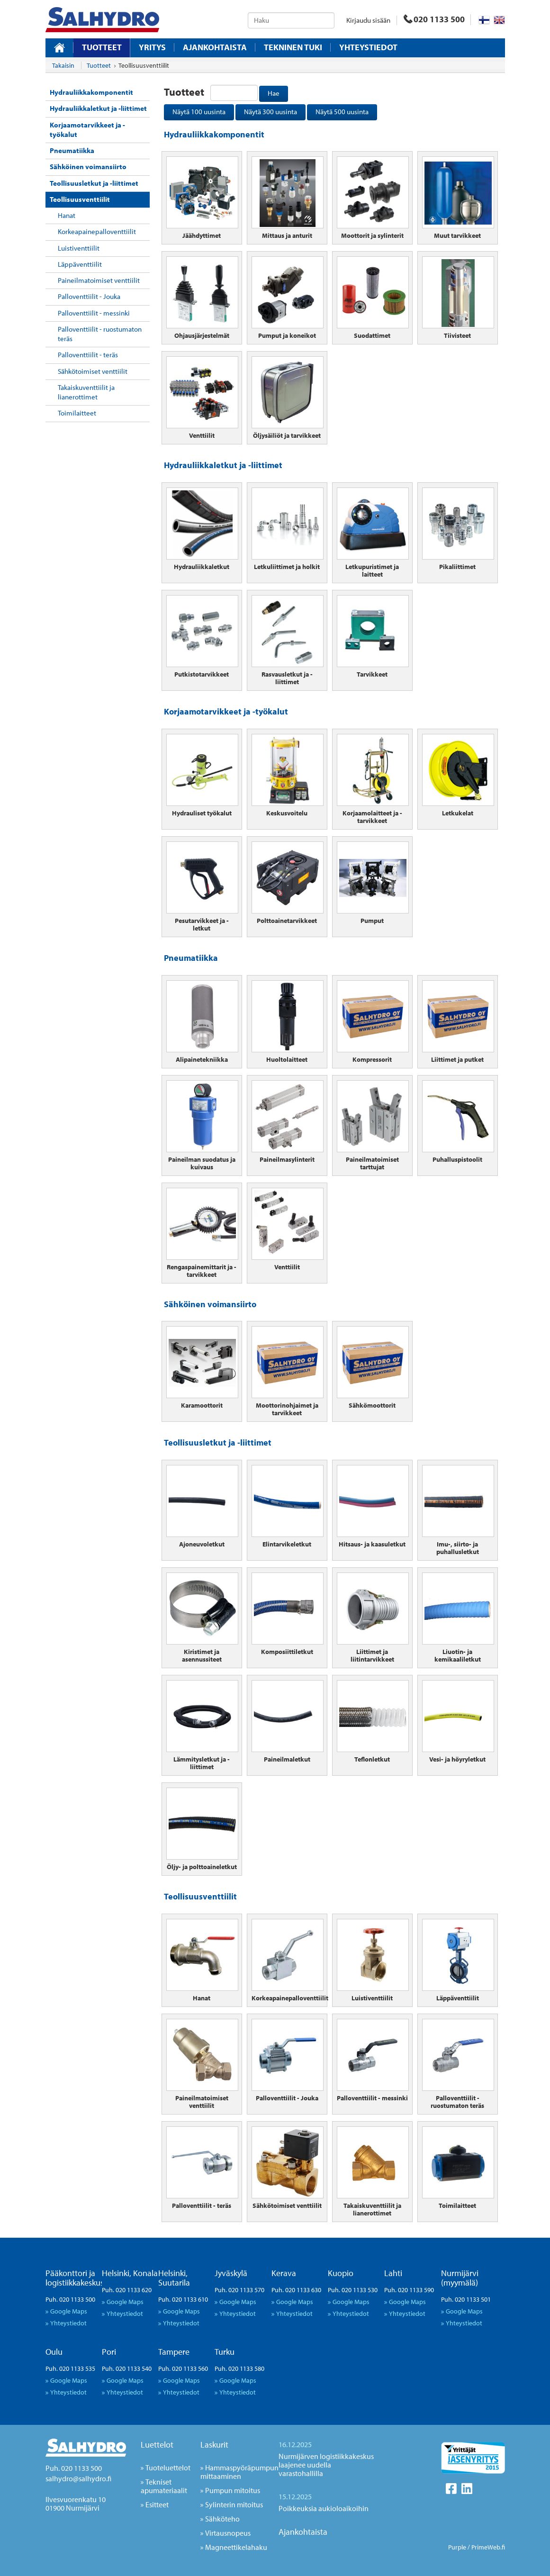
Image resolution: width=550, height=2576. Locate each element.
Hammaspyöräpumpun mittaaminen (239, 2472)
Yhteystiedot (368, 47)
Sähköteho (222, 2518)
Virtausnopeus (228, 2533)
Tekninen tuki (293, 47)
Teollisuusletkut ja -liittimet (94, 183)
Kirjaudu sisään (368, 20)
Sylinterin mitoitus (234, 2504)
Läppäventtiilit (80, 264)
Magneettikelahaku (236, 2547)
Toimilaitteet (77, 412)
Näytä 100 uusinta (198, 111)
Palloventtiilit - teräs (88, 354)
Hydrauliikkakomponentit (91, 92)
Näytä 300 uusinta (270, 111)
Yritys (152, 47)
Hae (274, 93)
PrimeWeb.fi (488, 2547)
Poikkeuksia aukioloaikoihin (324, 2508)
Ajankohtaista (215, 47)
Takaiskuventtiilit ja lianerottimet (86, 392)
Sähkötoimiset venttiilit (92, 371)
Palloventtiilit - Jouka (89, 296)
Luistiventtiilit (78, 248)
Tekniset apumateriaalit (164, 2486)
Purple (457, 2547)
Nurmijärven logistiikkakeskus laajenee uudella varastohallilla (326, 2464)
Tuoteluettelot (167, 2467)
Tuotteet (102, 47)
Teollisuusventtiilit (80, 199)
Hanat (66, 215)
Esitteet (157, 2504)
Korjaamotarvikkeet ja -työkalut (87, 129)
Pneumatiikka (72, 150)
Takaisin (63, 65)
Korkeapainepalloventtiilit (97, 231)
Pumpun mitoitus (232, 2490)
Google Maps (68, 2310)
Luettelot (157, 2444)
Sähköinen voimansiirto (88, 166)
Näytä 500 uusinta (342, 111)
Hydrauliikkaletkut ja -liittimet (98, 108)
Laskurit (214, 2444)
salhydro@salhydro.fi (78, 2478)
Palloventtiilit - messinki (94, 312)
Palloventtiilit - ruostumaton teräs (100, 334)
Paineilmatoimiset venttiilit (99, 280)
